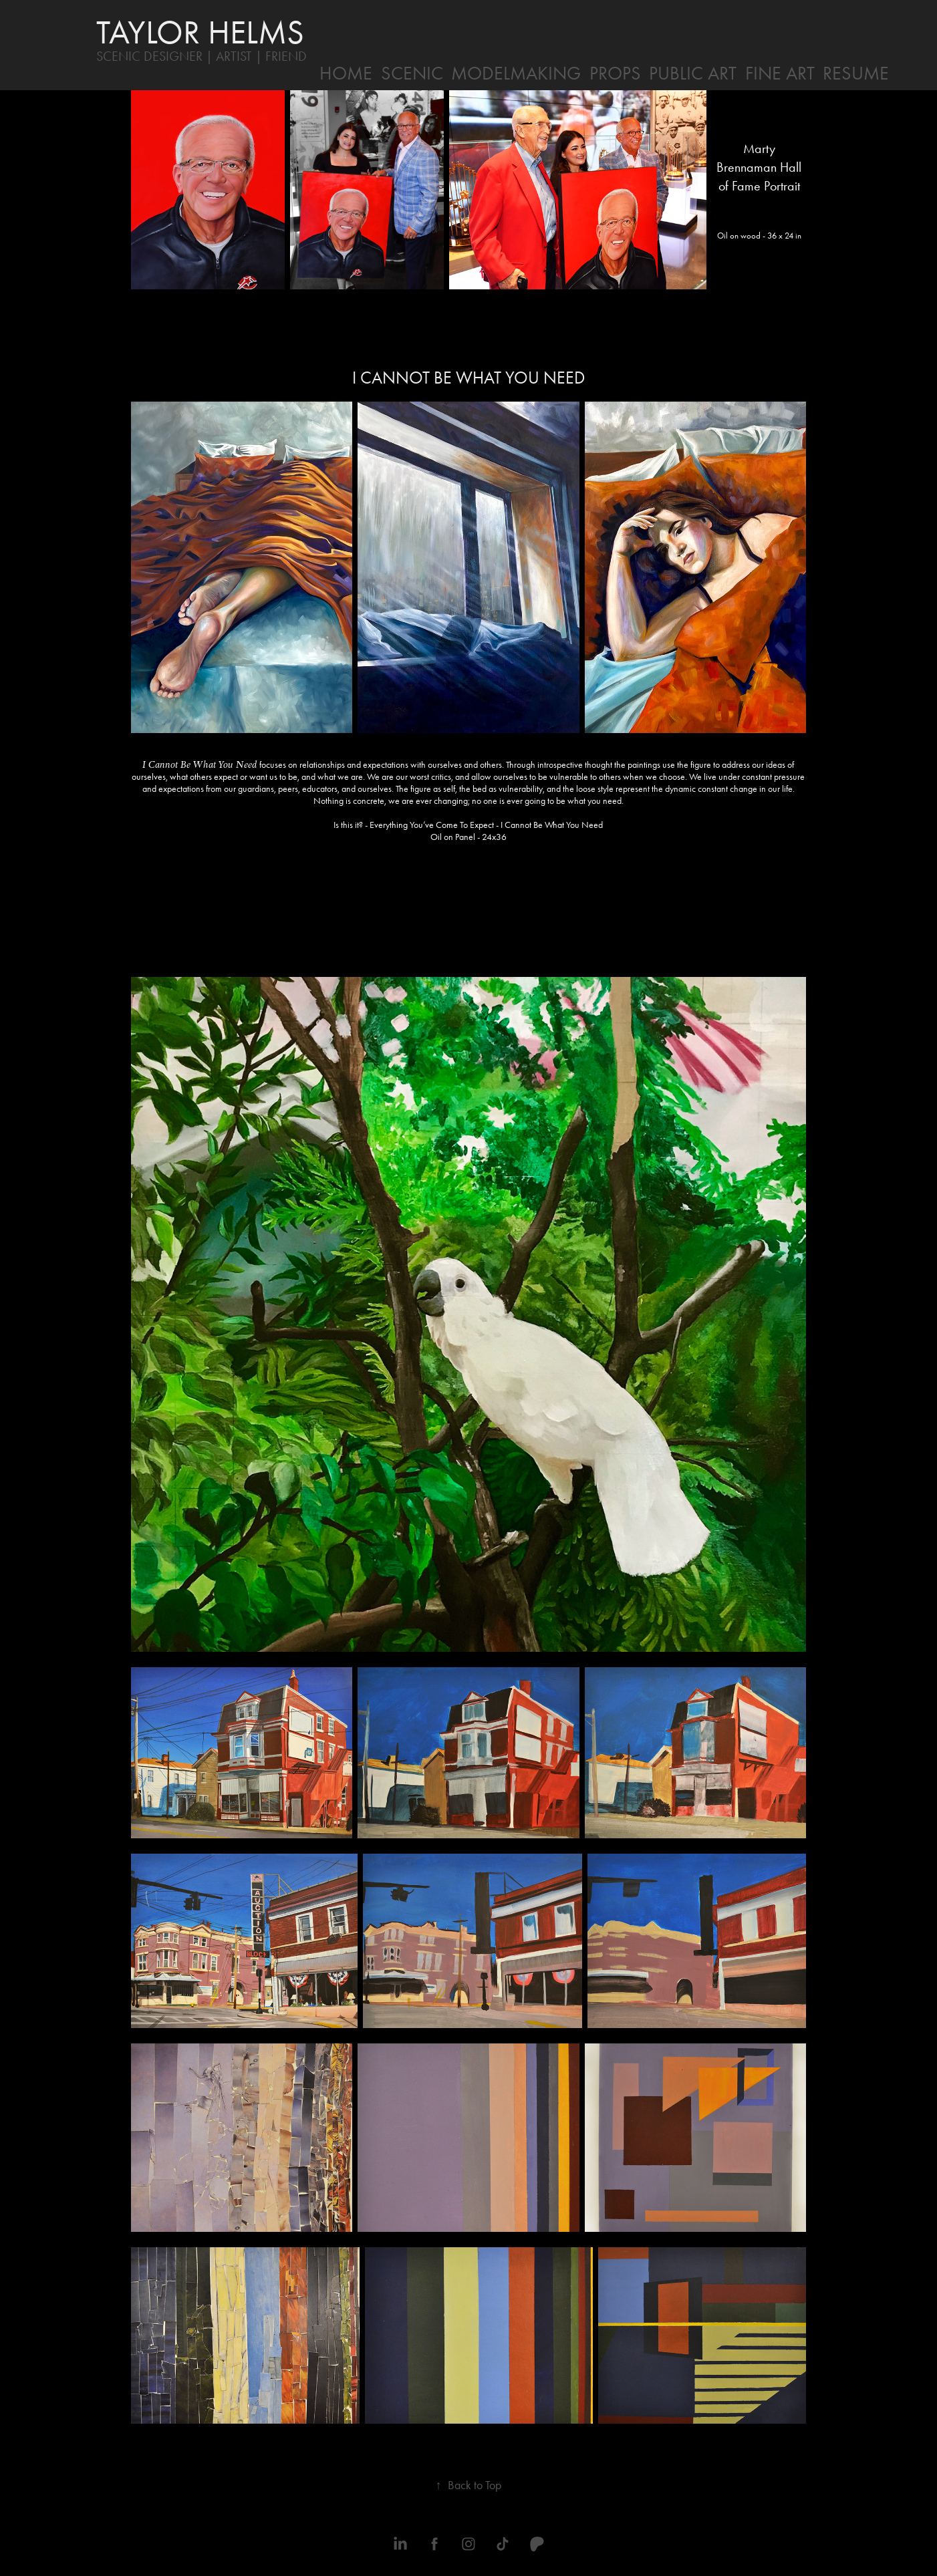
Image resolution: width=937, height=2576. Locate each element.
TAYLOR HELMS (200, 32)
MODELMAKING (516, 73)
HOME (345, 73)
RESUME (856, 73)
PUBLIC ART (693, 73)
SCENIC (412, 73)
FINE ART (780, 73)
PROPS (615, 73)
